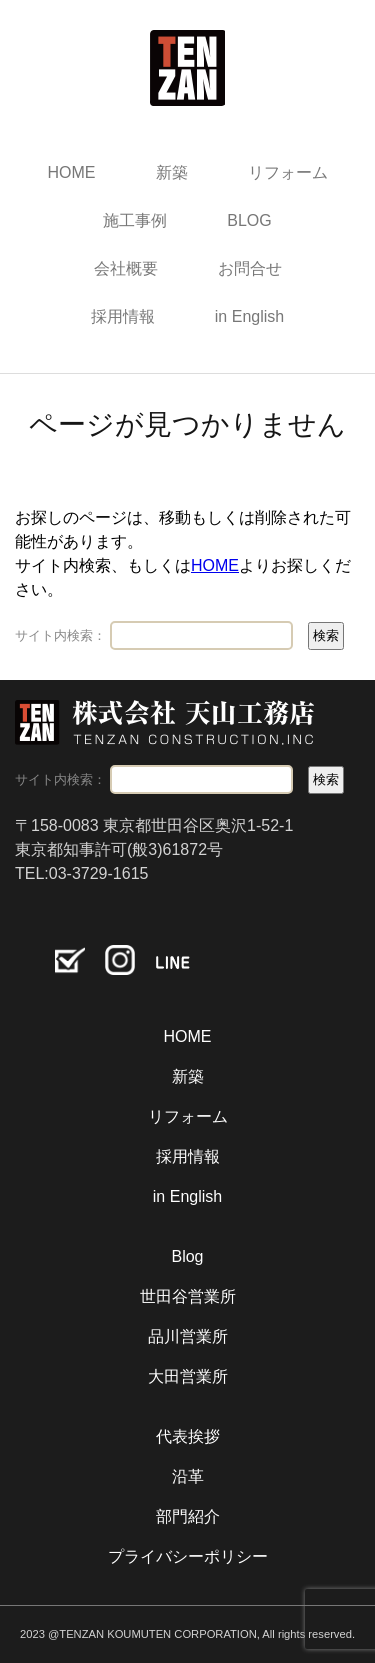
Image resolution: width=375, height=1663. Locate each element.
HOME (72, 172)
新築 (172, 172)
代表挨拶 (188, 1436)
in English (249, 316)
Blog (187, 1256)
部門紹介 (188, 1516)
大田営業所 (188, 1376)
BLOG (249, 220)
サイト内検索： (60, 635)
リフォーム (288, 172)
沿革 (188, 1476)
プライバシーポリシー (188, 1556)
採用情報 (123, 316)
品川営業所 (188, 1336)
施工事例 (135, 220)
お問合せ (250, 268)
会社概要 (126, 268)
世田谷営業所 (188, 1296)
